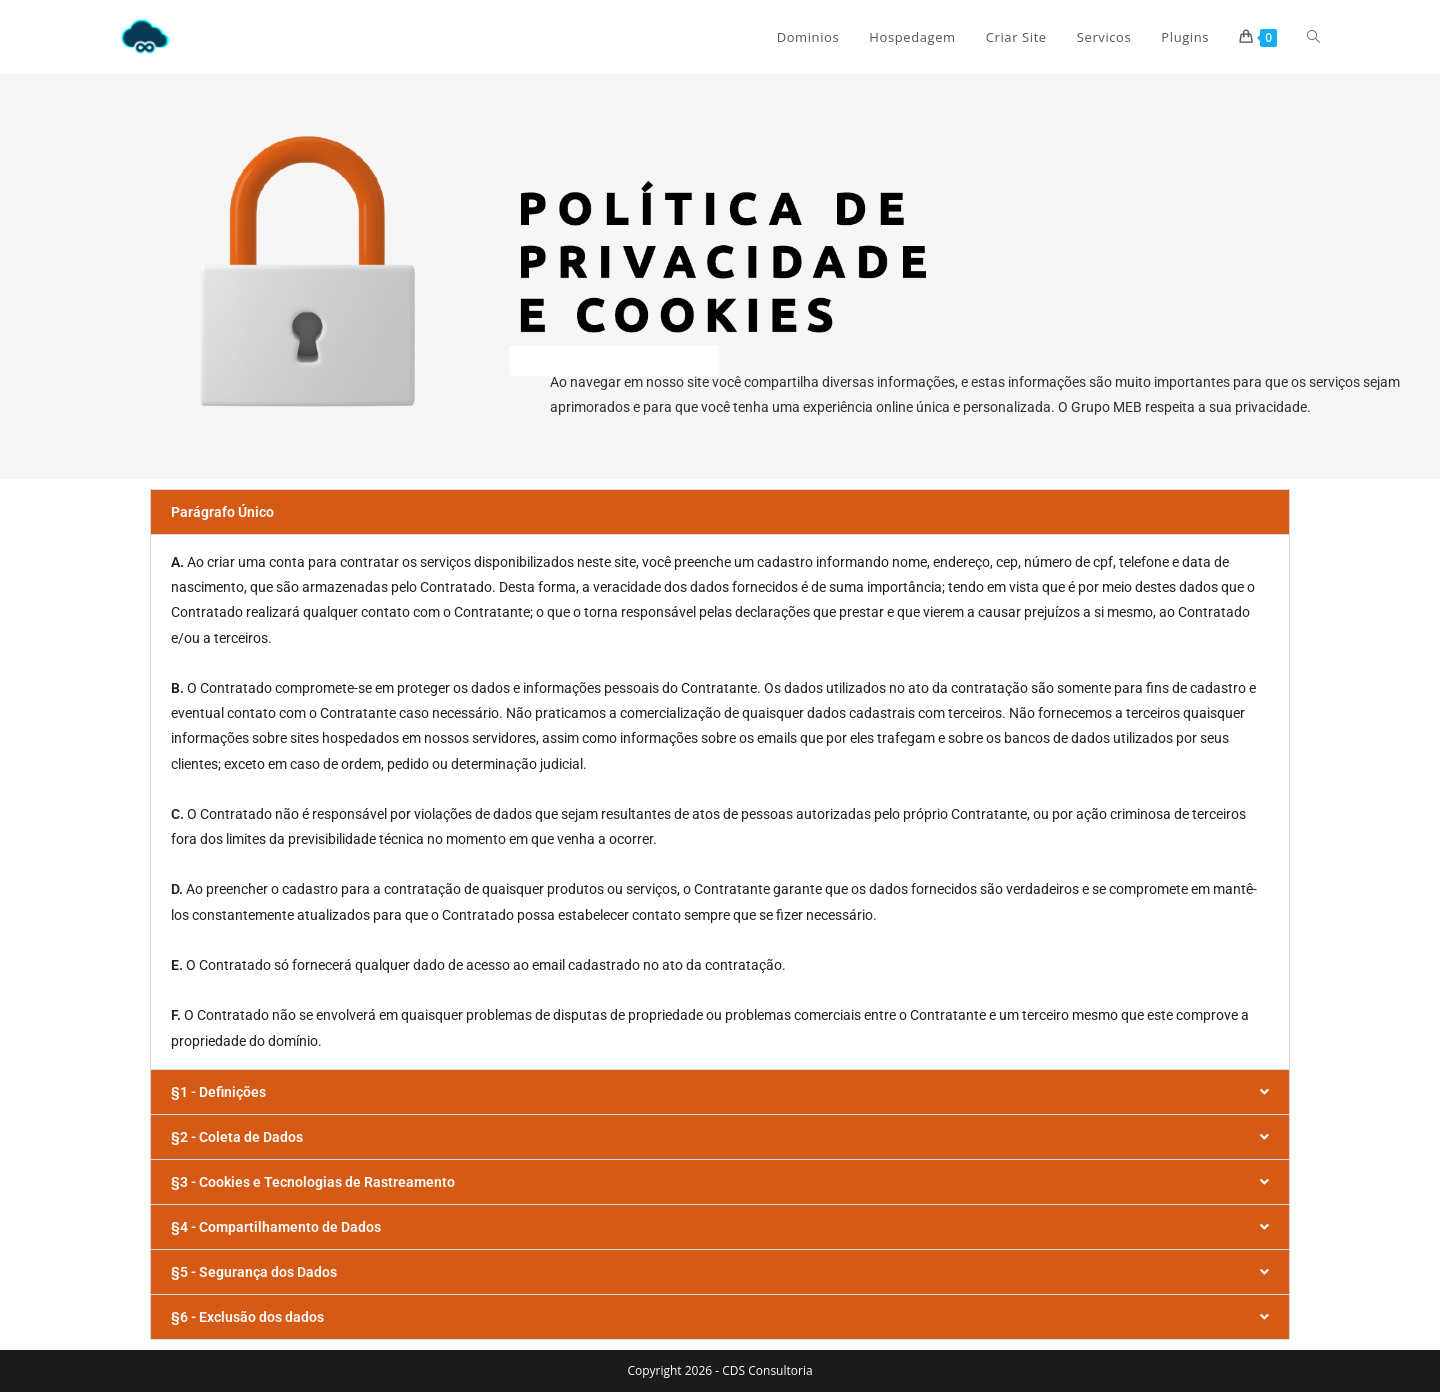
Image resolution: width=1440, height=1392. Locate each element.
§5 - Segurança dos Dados (254, 1272)
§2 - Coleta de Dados (237, 1137)
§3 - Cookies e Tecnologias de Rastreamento (313, 1182)
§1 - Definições (218, 1092)
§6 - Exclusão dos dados (247, 1317)
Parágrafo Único (222, 512)
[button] (720, 512)
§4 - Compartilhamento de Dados (276, 1227)
